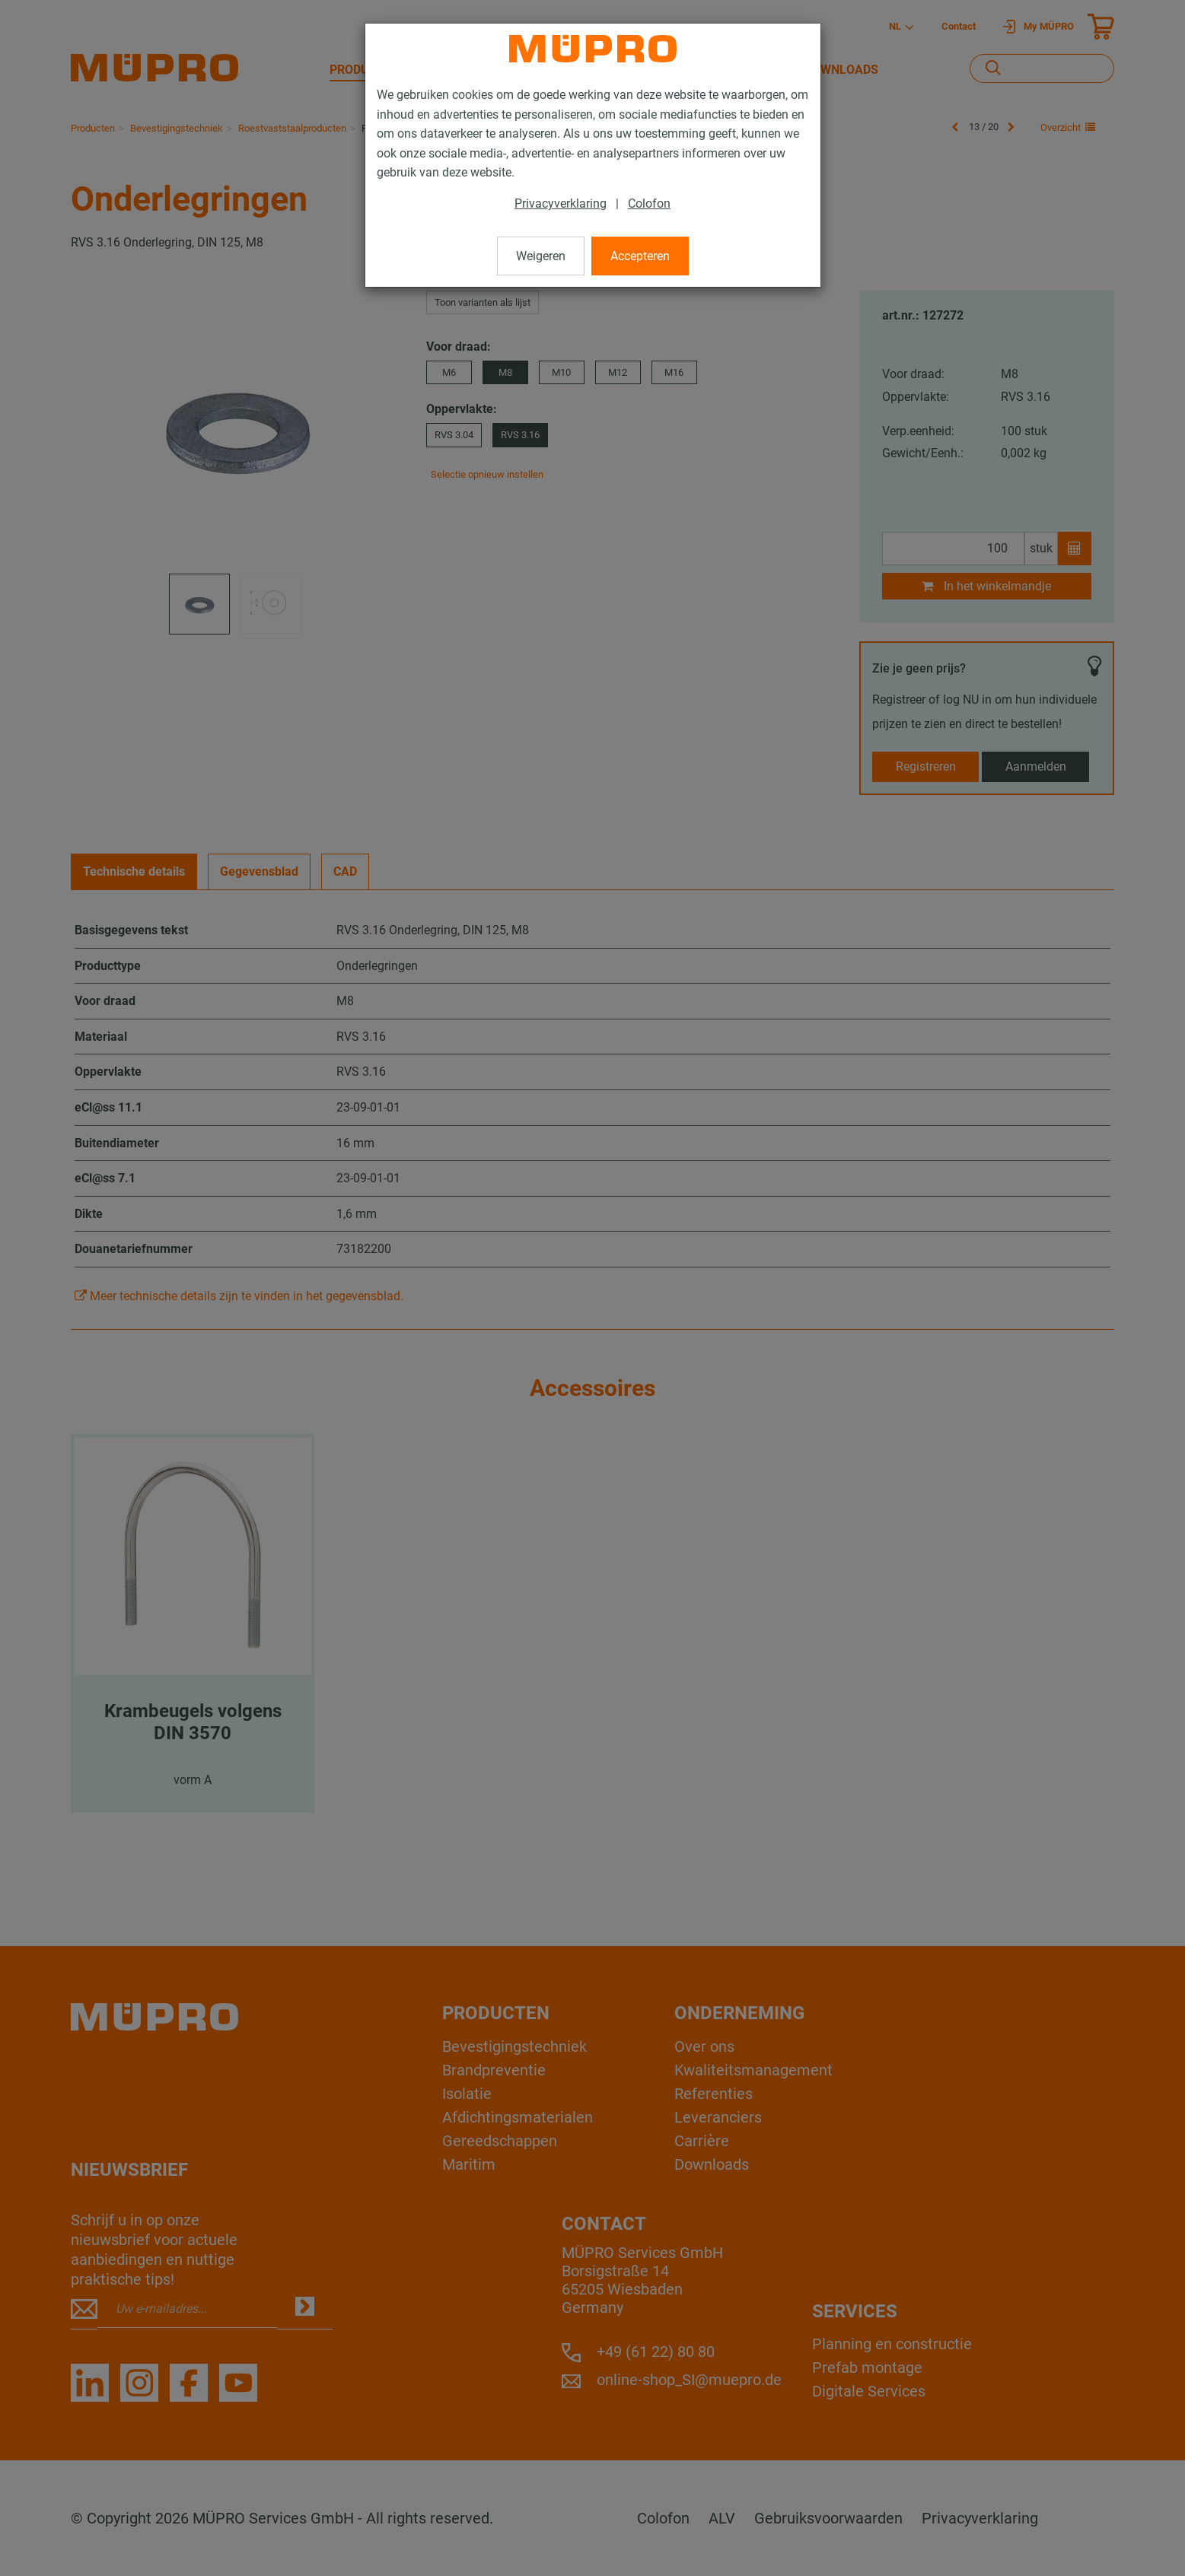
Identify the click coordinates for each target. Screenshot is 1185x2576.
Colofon (649, 203)
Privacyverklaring (560, 203)
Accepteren (640, 256)
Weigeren (540, 256)
